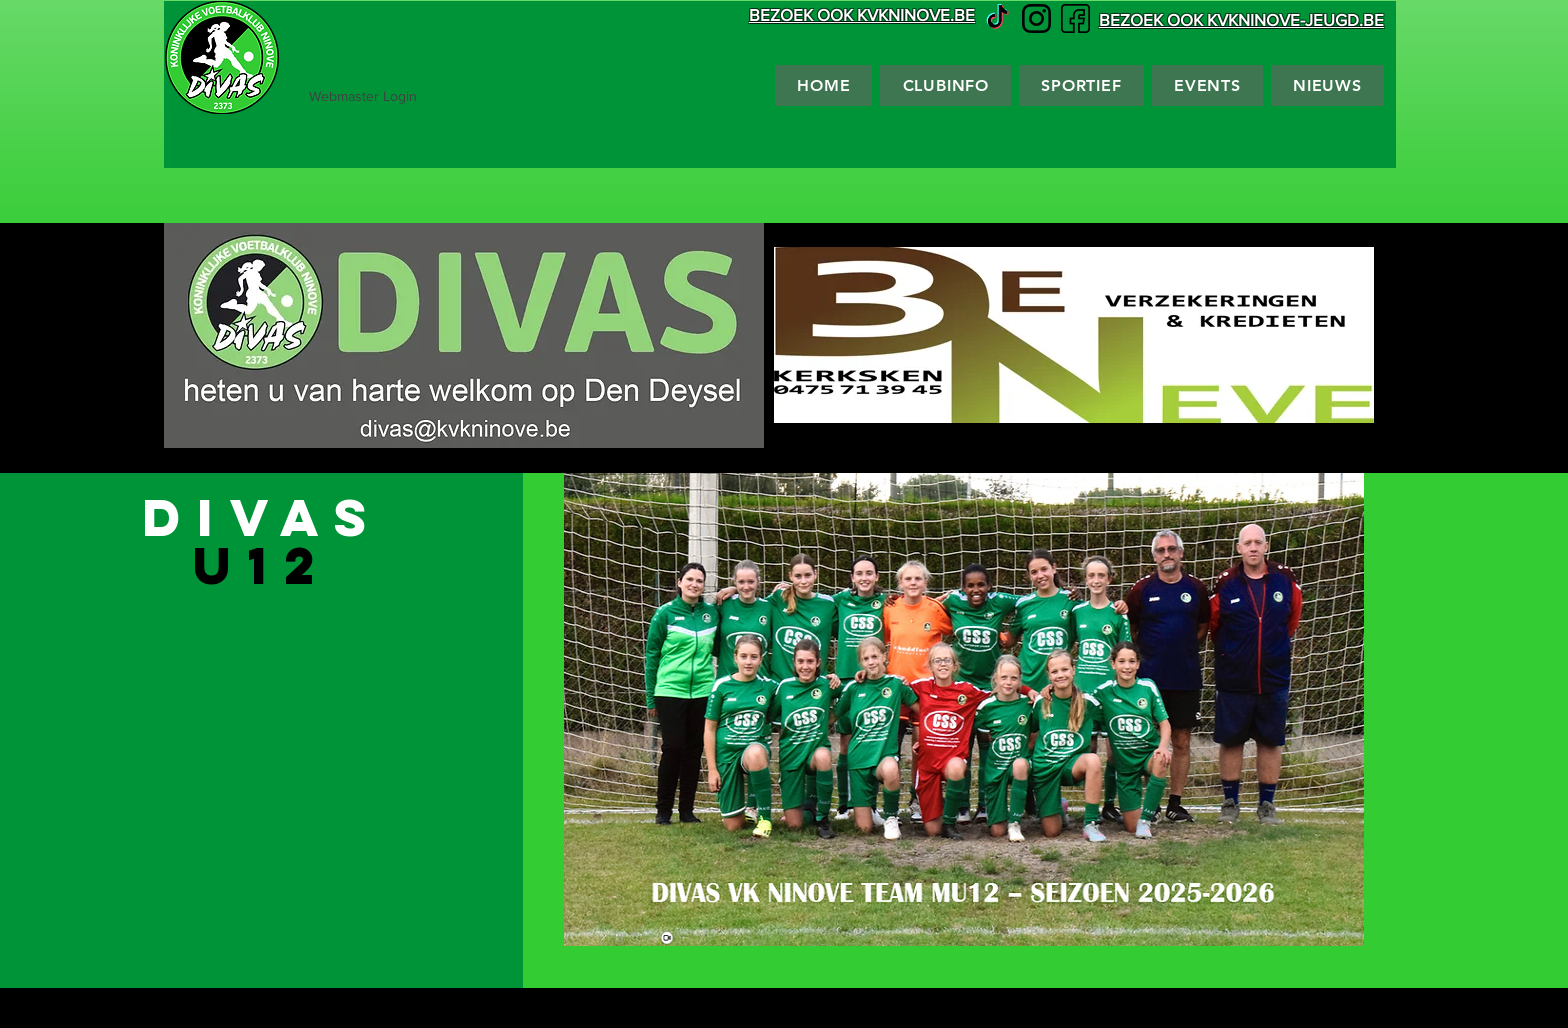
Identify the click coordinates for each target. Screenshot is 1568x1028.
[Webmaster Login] (363, 96)
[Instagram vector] (1036, 18)
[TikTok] (997, 18)
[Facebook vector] (1075, 18)
